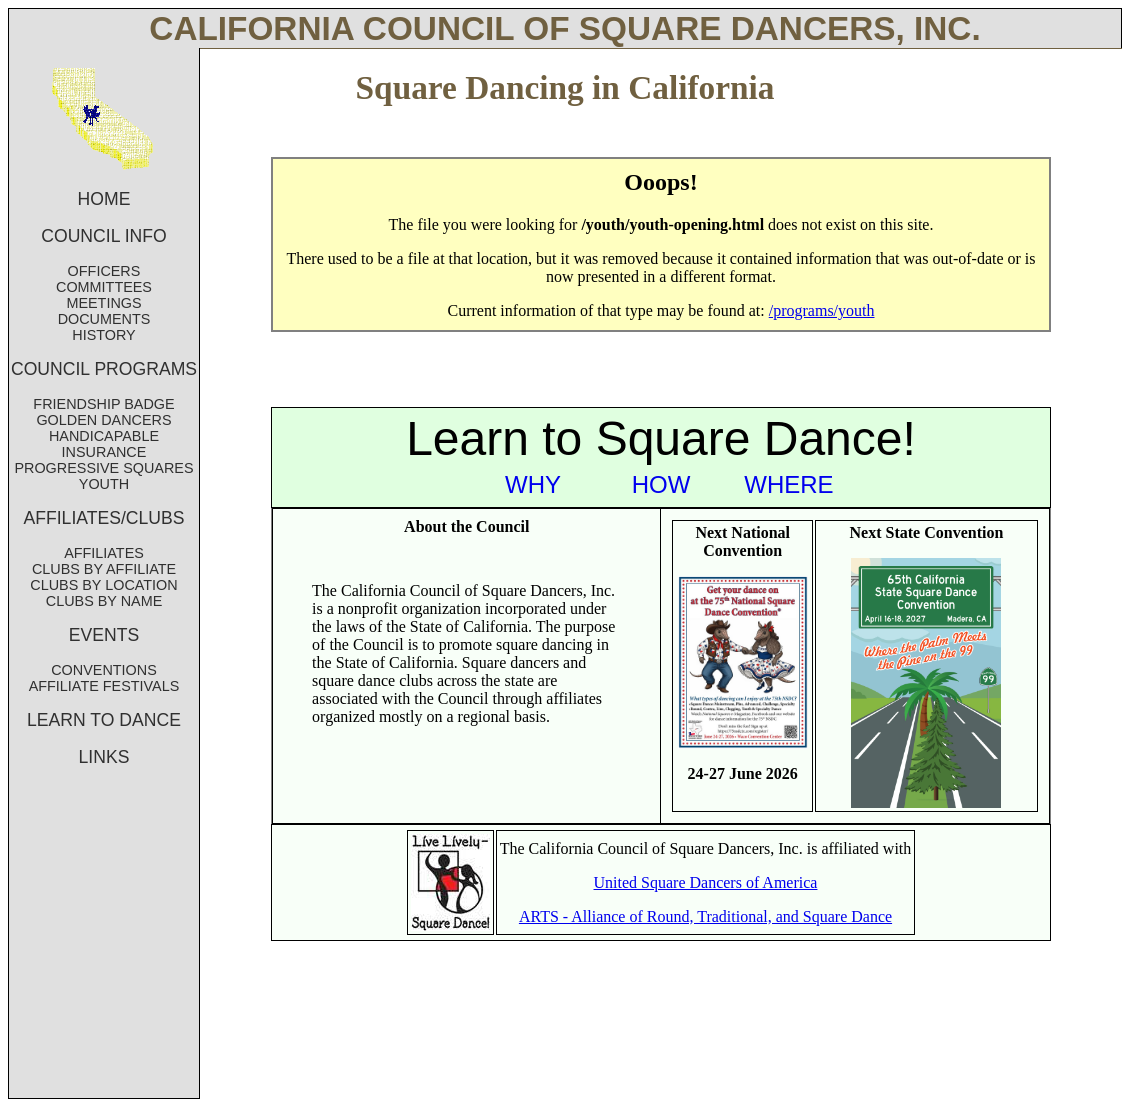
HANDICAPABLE (104, 436)
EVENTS (104, 635)
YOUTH (104, 484)
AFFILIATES (104, 553)
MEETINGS (103, 303)
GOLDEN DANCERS (103, 420)
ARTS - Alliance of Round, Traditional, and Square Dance (705, 916)
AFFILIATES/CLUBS (104, 518)
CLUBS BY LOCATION (103, 585)
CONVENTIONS (104, 670)
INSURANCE (104, 452)
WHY (533, 484)
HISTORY (103, 335)
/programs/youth (822, 310)
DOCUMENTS (104, 319)
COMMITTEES (104, 287)
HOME (104, 199)
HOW (661, 484)
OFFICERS (104, 271)
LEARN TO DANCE (104, 720)
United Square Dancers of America (706, 882)
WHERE (788, 484)
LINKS (104, 757)
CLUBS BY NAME (104, 601)
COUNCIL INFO (103, 236)
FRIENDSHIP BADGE (103, 404)
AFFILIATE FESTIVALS (104, 686)
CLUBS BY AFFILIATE (104, 569)
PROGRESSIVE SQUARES (103, 468)
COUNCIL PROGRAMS (104, 369)
